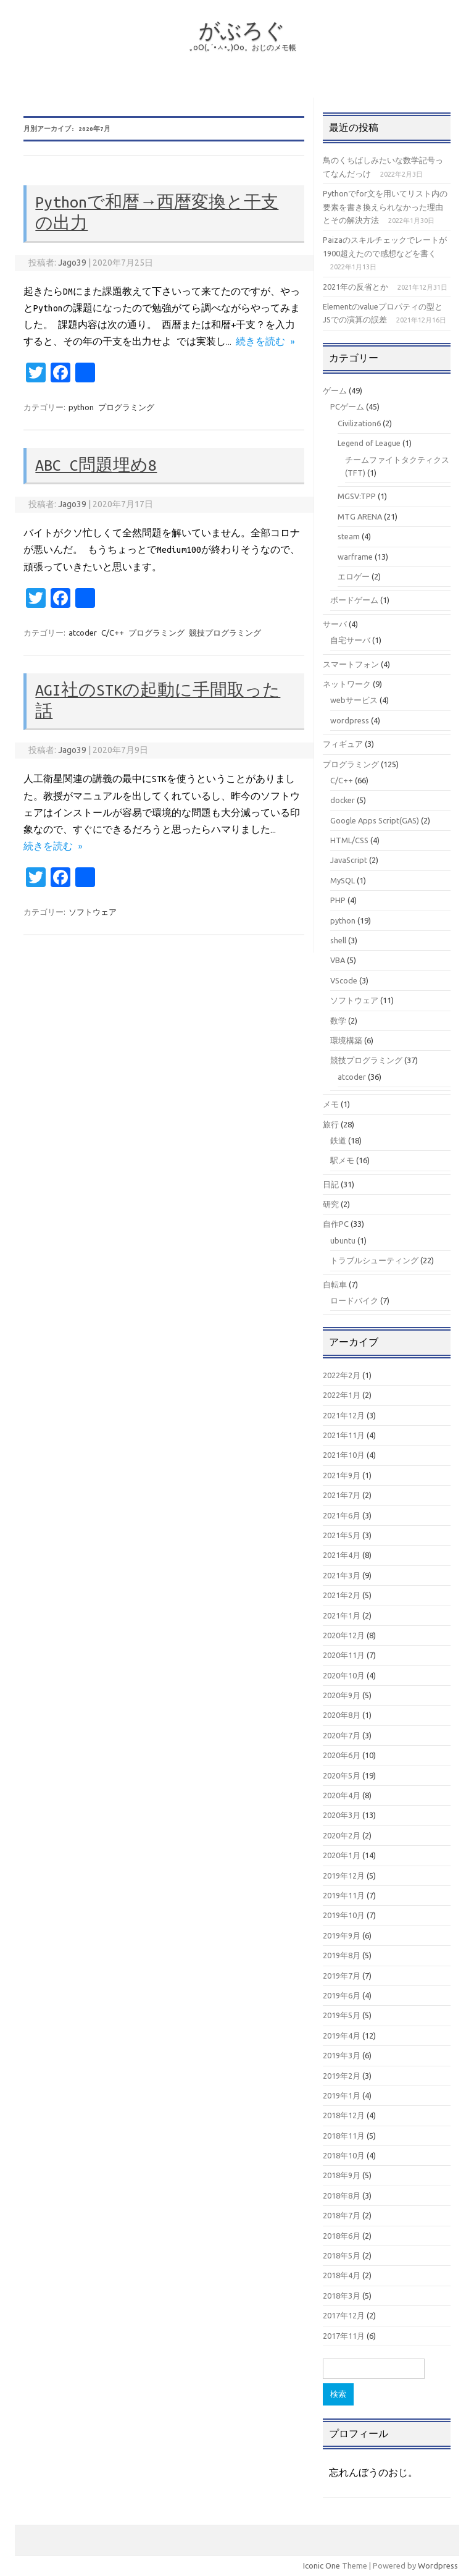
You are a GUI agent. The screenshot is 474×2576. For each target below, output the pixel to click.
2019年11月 (344, 1895)
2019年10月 (344, 1915)
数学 (338, 1020)
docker (342, 800)
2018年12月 (344, 2115)
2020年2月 (341, 1835)
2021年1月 (341, 1615)
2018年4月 (341, 2275)
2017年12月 (344, 2315)
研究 (331, 1204)
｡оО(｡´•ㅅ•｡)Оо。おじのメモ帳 (242, 47)
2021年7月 (341, 1495)
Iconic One (321, 2565)
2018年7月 (341, 2215)
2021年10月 (344, 1454)
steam (349, 536)
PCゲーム (347, 406)
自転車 (335, 1284)
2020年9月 (341, 1695)
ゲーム (335, 390)
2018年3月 (341, 2295)
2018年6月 (341, 2235)
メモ (331, 1104)
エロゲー (354, 576)
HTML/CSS (349, 840)
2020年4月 (341, 1795)
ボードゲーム (354, 600)
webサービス (354, 700)
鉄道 (338, 1140)
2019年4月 (341, 2035)
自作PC (336, 1223)
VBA (337, 960)
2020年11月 (344, 1655)
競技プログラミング (225, 632)
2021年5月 (341, 1535)
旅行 (331, 1124)
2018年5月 (341, 2255)
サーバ (335, 624)
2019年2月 (341, 2075)
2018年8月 (341, 2195)
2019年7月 (341, 1975)
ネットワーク (347, 684)
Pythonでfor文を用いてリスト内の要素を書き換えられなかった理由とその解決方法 (385, 206)
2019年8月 (341, 1955)
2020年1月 (341, 1855)
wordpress (349, 720)
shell (338, 940)
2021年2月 (341, 1595)
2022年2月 (341, 1375)
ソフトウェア (93, 911)
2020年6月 (341, 1755)
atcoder (83, 632)
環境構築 (346, 1040)
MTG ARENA (360, 516)
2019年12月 (344, 1875)
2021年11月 (344, 1435)
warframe (355, 556)
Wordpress (438, 2565)
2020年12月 (344, 1635)
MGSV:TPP (357, 496)
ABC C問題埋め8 (96, 465)
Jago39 (72, 262)
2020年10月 (344, 1675)
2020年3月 (341, 1815)
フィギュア (343, 743)
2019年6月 (341, 1995)
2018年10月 (344, 2155)
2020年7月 (341, 1735)
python (81, 407)
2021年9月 (341, 1475)
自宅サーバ (350, 640)
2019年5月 (341, 2015)
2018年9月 (341, 2175)
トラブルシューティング (374, 1260)
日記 (331, 1184)
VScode (343, 980)
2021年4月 (341, 1555)
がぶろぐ (242, 29)
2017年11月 (344, 2335)
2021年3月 (341, 1575)
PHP (338, 900)
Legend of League (369, 443)
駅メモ (342, 1160)
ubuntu (343, 1240)
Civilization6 (359, 423)
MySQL (342, 880)
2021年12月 (344, 1415)
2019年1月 (341, 2095)
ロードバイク (354, 1300)
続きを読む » (265, 342)
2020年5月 (341, 1775)
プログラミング (126, 407)
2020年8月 (341, 1715)
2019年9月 (341, 1935)
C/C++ (112, 632)
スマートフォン (351, 664)
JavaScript (348, 860)
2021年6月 (341, 1515)
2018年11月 (344, 2135)
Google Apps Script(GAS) (374, 820)
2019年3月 (341, 2055)
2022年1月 (341, 1395)
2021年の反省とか (355, 286)
